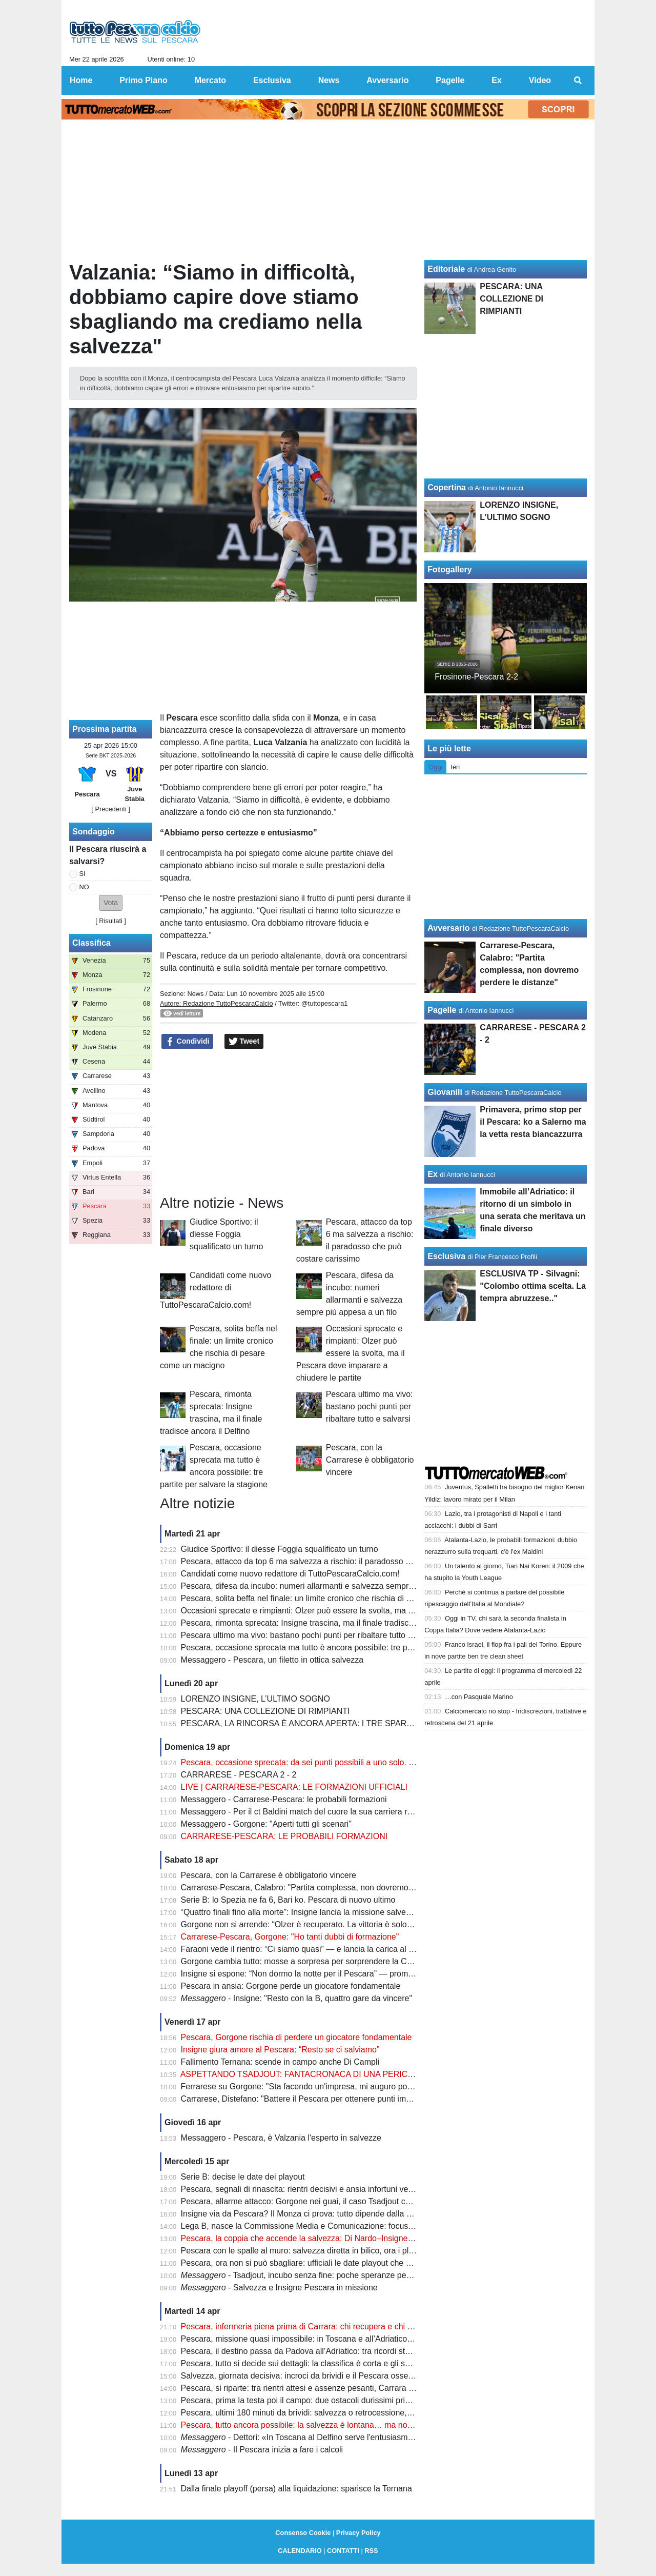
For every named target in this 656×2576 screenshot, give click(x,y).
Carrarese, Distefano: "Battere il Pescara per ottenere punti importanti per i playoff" (331, 2098)
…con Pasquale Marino (479, 1697)
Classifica (91, 942)
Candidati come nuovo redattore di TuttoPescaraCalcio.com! (215, 1290)
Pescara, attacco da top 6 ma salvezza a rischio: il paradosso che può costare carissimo (341, 1561)
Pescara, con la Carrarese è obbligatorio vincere (370, 1459)
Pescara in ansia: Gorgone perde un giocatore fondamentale (291, 1986)
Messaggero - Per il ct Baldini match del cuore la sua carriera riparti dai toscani (324, 1811)
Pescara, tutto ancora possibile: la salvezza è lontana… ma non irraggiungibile (323, 2425)
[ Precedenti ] (110, 809)
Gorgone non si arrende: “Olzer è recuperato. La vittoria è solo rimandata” (314, 1924)
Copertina (446, 487)
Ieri (455, 767)
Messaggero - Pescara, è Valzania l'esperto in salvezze (281, 2137)
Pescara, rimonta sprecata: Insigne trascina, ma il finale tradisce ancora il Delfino (328, 1623)
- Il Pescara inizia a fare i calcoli (262, 2449)
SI (82, 873)
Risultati (110, 921)
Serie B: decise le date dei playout (243, 2176)
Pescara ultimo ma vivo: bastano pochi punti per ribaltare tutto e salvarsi (369, 1406)
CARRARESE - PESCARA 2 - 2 (239, 1774)
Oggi (435, 767)
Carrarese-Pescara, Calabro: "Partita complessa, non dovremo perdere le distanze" (332, 1887)
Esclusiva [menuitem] (272, 80)
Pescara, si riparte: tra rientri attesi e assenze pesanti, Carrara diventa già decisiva (330, 2388)
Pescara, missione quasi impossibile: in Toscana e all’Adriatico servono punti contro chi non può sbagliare (372, 2338)
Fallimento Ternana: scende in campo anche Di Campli (280, 2062)
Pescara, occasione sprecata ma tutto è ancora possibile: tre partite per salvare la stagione (345, 1647)
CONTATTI (343, 2550)
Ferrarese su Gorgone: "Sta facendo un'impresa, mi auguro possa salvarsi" (317, 2086)
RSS (371, 2550)
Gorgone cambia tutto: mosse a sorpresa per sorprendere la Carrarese (309, 1961)
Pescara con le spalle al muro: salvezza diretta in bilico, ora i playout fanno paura (328, 2250)
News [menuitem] (329, 80)
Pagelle (441, 1010)
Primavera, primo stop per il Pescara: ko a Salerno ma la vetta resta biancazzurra (533, 1122)
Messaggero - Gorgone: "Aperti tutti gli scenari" (266, 1824)
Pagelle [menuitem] (450, 80)
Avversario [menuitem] (387, 80)
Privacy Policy (358, 2533)
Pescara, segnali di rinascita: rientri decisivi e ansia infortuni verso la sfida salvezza (331, 2189)
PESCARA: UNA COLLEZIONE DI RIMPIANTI (265, 1711)
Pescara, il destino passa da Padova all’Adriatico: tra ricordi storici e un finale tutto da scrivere (351, 2351)
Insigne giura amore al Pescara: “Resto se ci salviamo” (280, 2049)
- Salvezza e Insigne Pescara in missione (279, 2287)
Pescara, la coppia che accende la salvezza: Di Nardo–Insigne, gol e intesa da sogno (335, 2238)
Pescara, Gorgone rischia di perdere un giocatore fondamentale (296, 2037)
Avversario (448, 928)
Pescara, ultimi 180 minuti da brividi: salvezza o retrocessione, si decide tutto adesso (334, 2412)
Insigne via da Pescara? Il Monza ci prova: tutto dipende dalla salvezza (310, 2213)
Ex (432, 1174)
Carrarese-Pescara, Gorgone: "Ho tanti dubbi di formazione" (290, 1936)
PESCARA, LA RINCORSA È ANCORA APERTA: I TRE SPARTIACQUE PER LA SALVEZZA (349, 1723)
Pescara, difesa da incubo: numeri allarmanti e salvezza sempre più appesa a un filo (334, 1586)
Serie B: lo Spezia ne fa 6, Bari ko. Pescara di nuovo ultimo (288, 1899)
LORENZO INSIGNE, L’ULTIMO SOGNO (255, 1698)
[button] (110, 903)
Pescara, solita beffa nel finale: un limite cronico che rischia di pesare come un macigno (340, 1598)
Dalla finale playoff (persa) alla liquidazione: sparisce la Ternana (296, 2488)
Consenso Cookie (303, 2533)
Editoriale (446, 269)
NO (84, 887)
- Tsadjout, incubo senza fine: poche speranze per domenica (314, 2275)
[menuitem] (578, 80)
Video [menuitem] (540, 80)
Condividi (188, 1041)
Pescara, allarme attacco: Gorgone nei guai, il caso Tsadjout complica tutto (316, 2201)
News (195, 993)
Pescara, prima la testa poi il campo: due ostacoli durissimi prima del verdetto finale (332, 2400)
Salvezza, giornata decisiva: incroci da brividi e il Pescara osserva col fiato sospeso (332, 2375)
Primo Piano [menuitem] (143, 80)
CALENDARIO (299, 2550)
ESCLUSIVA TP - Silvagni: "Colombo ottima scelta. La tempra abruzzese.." (533, 1286)
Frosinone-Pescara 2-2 (476, 676)
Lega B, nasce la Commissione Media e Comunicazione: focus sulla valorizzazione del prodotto (354, 2226)
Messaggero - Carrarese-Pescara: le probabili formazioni (284, 1799)
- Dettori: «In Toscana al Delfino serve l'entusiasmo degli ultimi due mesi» (337, 2437)
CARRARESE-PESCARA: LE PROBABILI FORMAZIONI (284, 1836)
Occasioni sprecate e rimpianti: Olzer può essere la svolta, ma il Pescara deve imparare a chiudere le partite (350, 1353)
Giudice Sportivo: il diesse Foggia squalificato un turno (226, 1234)
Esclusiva (446, 1256)
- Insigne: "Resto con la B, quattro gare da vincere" (297, 1998)
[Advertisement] (288, 1122)
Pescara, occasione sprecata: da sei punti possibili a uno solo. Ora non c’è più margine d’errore (354, 1762)
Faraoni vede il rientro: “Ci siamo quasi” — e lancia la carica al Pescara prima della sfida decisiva (357, 1949)
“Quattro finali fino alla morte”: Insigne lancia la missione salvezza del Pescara (322, 1912)
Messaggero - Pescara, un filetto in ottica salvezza (272, 1659)
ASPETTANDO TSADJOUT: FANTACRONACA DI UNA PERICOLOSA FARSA (322, 2074)
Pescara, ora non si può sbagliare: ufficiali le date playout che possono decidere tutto (335, 2263)
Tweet (244, 1041)
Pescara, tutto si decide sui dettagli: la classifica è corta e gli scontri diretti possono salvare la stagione (366, 2363)
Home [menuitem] (81, 80)
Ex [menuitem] (496, 80)
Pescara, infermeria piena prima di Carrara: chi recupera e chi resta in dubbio (321, 2326)
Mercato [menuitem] (210, 80)
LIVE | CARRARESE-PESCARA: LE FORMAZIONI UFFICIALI (294, 1787)
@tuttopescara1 (324, 1003)
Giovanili (444, 1092)
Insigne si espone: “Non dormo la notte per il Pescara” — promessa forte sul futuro (330, 1973)
